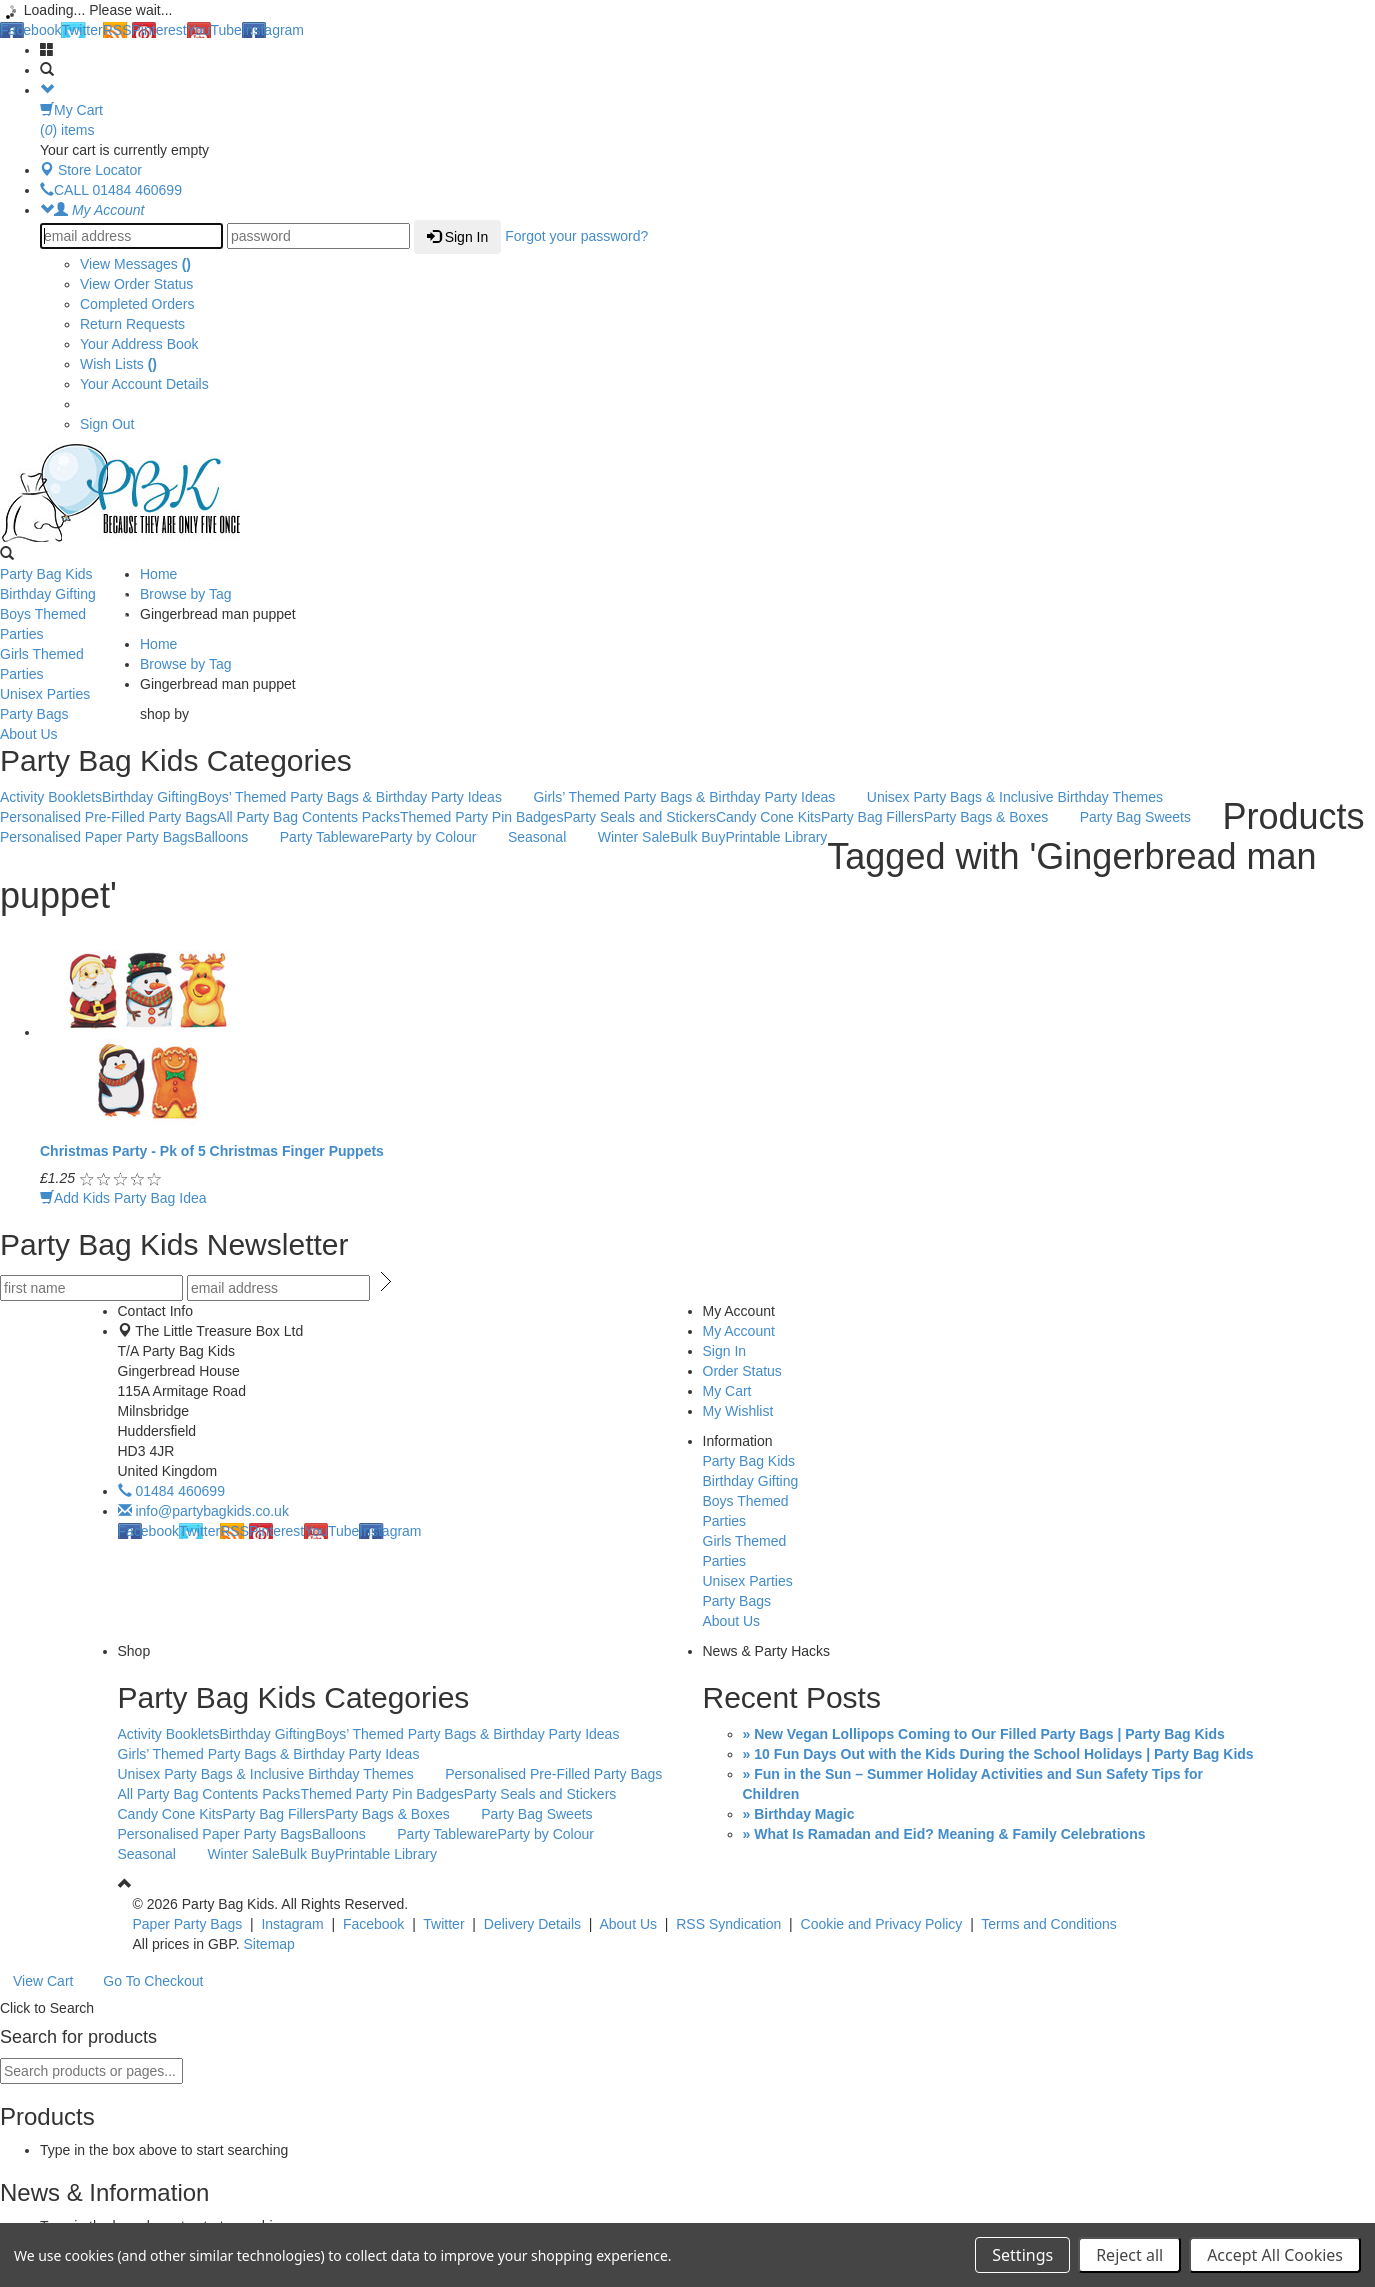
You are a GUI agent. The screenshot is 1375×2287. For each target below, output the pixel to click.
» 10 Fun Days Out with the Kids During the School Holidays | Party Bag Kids (998, 1754)
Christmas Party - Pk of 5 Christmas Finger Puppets (212, 1151)
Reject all (1129, 2255)
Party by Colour (438, 838)
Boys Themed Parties (65, 624)
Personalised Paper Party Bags (97, 837)
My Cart (727, 1391)
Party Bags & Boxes (997, 818)
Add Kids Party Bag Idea (123, 1198)
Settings (1022, 2255)
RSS (117, 30)
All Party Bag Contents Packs (308, 817)
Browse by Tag (186, 594)
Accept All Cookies (1275, 2255)
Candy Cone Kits (768, 817)
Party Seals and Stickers (639, 817)
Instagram (273, 30)
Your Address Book (139, 344)
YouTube (214, 30)
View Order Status (136, 284)
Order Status (742, 1371)
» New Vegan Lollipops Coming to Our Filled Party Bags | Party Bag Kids (984, 1734)
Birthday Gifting (65, 595)
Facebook (30, 30)
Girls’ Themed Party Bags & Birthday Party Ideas (694, 798)
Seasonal (547, 838)
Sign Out (107, 424)
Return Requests (132, 324)
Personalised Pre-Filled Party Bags (108, 817)
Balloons (232, 838)
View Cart (43, 1981)
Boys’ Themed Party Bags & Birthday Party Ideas (360, 798)
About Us (65, 735)
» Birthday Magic (799, 1814)
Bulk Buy (697, 837)
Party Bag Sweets (1146, 818)
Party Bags (65, 715)
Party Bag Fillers (872, 817)
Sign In (457, 237)
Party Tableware (330, 837)
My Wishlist (738, 1411)
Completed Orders (137, 304)
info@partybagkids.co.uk (203, 1511)
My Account (739, 1331)
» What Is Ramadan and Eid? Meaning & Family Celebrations (944, 1834)
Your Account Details (144, 384)
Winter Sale (634, 837)
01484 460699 (171, 1491)
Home (158, 574)
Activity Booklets (51, 797)
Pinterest (159, 30)
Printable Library (776, 837)
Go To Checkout (153, 1981)
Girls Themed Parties (65, 664)
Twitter (81, 30)
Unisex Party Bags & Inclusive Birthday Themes (1025, 798)
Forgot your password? (576, 236)
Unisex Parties (65, 695)
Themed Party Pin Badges (481, 817)
